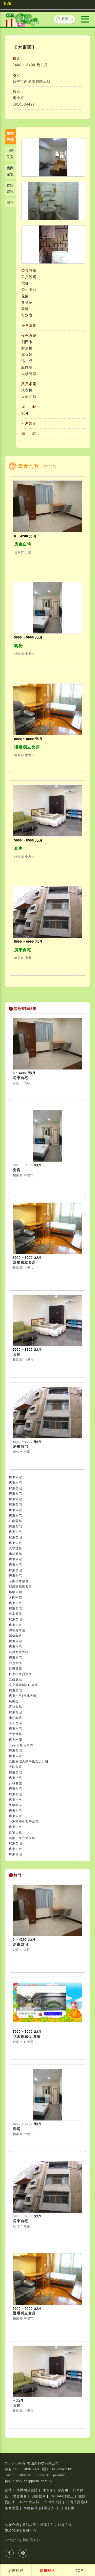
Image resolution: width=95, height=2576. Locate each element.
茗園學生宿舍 (19, 1581)
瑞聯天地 (15, 1592)
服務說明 (29, 2525)
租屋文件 (47, 2525)
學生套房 (15, 1718)
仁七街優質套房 (20, 1674)
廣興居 (14, 1701)
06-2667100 (62, 2469)
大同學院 (15, 1597)
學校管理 (12, 2530)
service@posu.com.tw (33, 2481)
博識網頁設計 (27, 2490)
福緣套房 (15, 1636)
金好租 (63, 2490)
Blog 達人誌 (30, 2502)
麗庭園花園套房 (20, 1586)
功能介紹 (12, 2525)
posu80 (59, 2475)
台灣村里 (67, 2508)
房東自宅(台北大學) (23, 1696)
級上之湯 (15, 1723)
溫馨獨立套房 (27, 747)
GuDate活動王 (62, 2496)
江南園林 (15, 1521)
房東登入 (47, 2570)
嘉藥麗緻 (15, 1679)
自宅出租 (15, 1832)
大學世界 (15, 1548)
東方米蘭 (15, 1739)
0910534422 (24, 104)
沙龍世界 (39, 2496)
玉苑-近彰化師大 (21, 1745)
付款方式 (65, 2525)
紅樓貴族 (15, 1668)
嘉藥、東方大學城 (22, 1838)
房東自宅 (22, 544)
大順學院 (15, 1767)
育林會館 (15, 1706)
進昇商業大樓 (19, 1652)
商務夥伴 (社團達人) (40, 2508)
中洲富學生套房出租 (24, 1821)
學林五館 (15, 1554)
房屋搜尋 (15, 2570)
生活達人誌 (53, 2502)
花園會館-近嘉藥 (27, 2036)
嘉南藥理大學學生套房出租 (28, 1761)
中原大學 (15, 1663)
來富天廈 (15, 1614)
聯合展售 (20, 2496)
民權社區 (15, 1805)
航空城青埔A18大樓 (23, 1685)
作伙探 (48, 2490)
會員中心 (29, 2530)
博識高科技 (32, 2540)
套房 (18, 646)
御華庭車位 (17, 1630)
